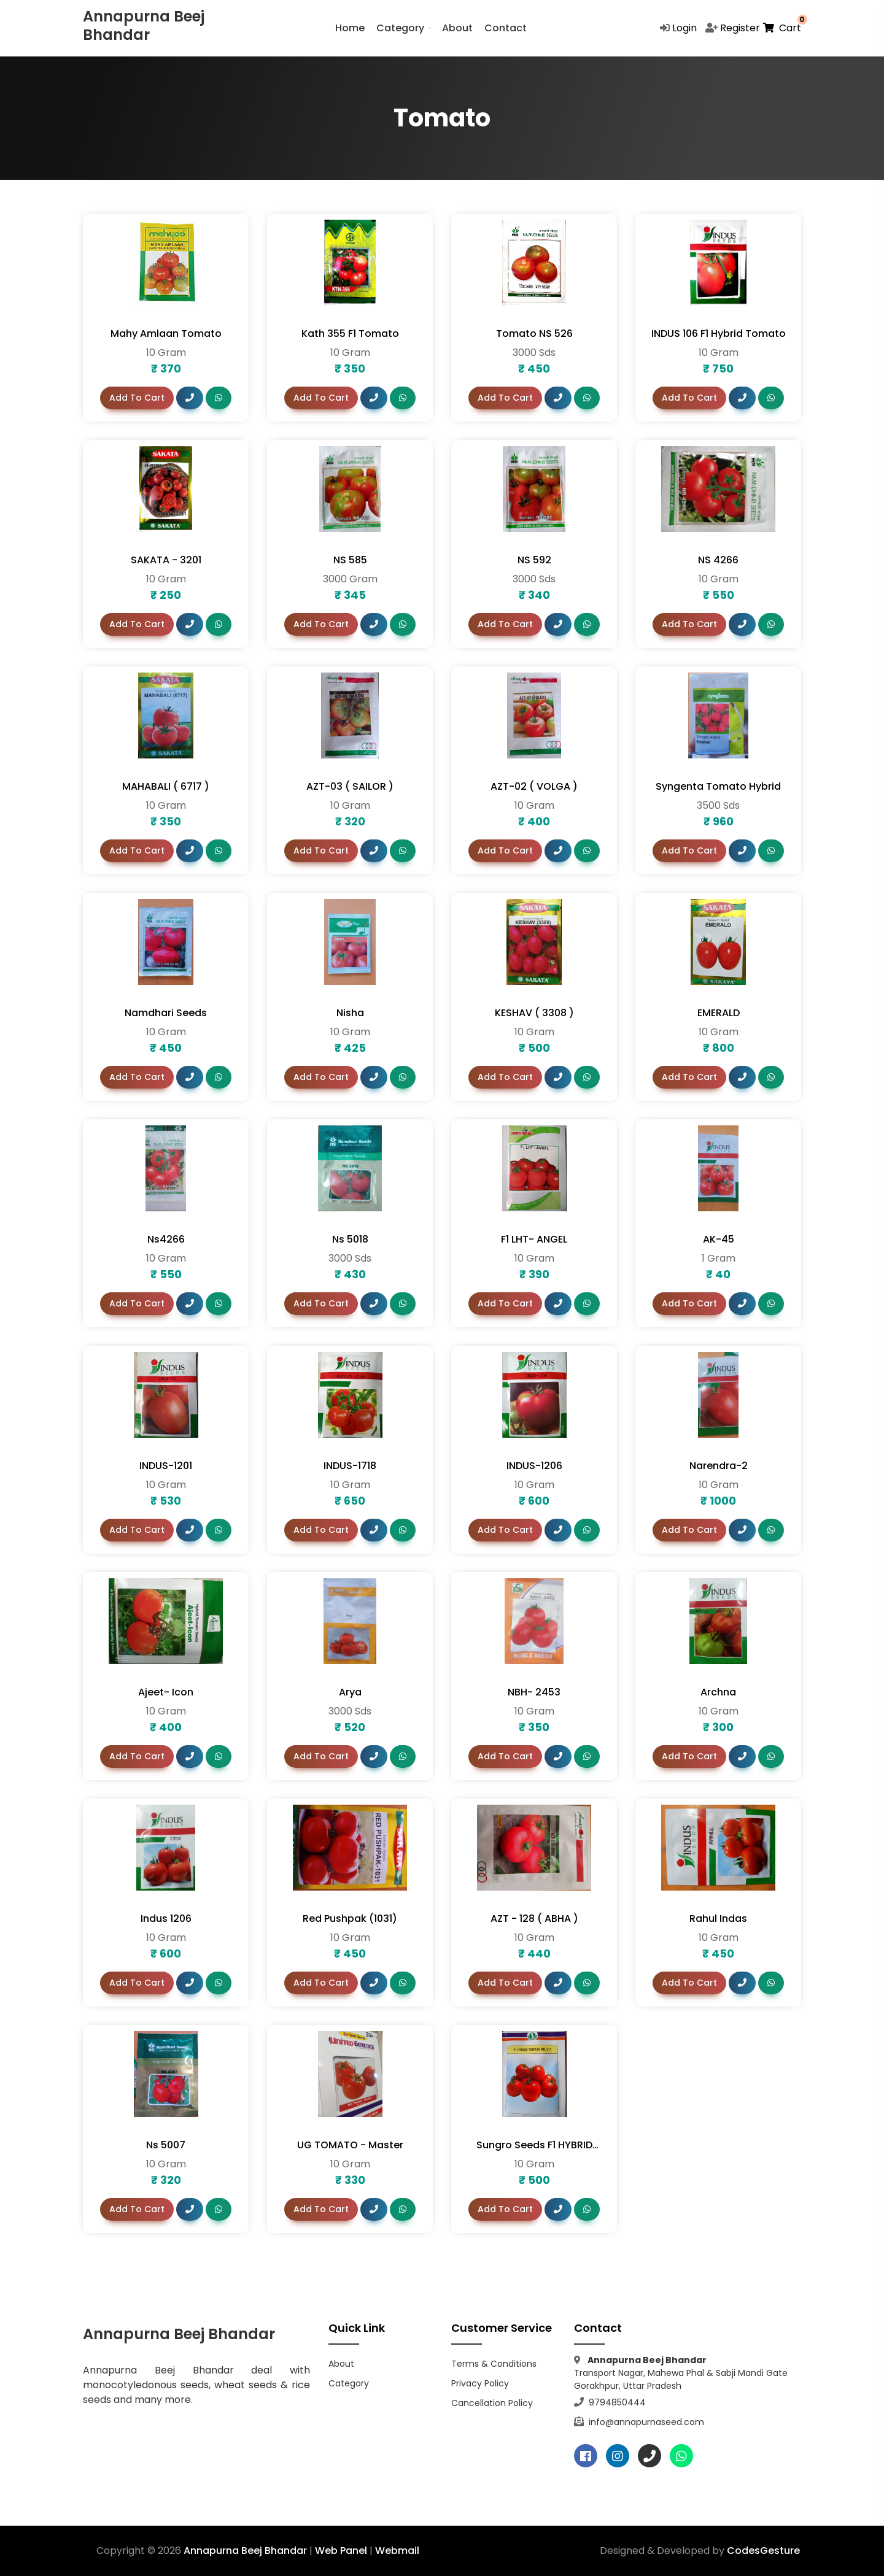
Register (740, 28)
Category (400, 28)
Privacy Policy (480, 2383)
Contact (505, 28)
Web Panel (341, 2551)
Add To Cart (137, 397)
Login (684, 28)
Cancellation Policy (492, 2403)
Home (350, 28)
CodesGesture (763, 2551)
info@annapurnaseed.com (645, 2422)
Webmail (397, 2551)
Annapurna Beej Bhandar (245, 2551)
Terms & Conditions (494, 2364)
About (457, 28)
